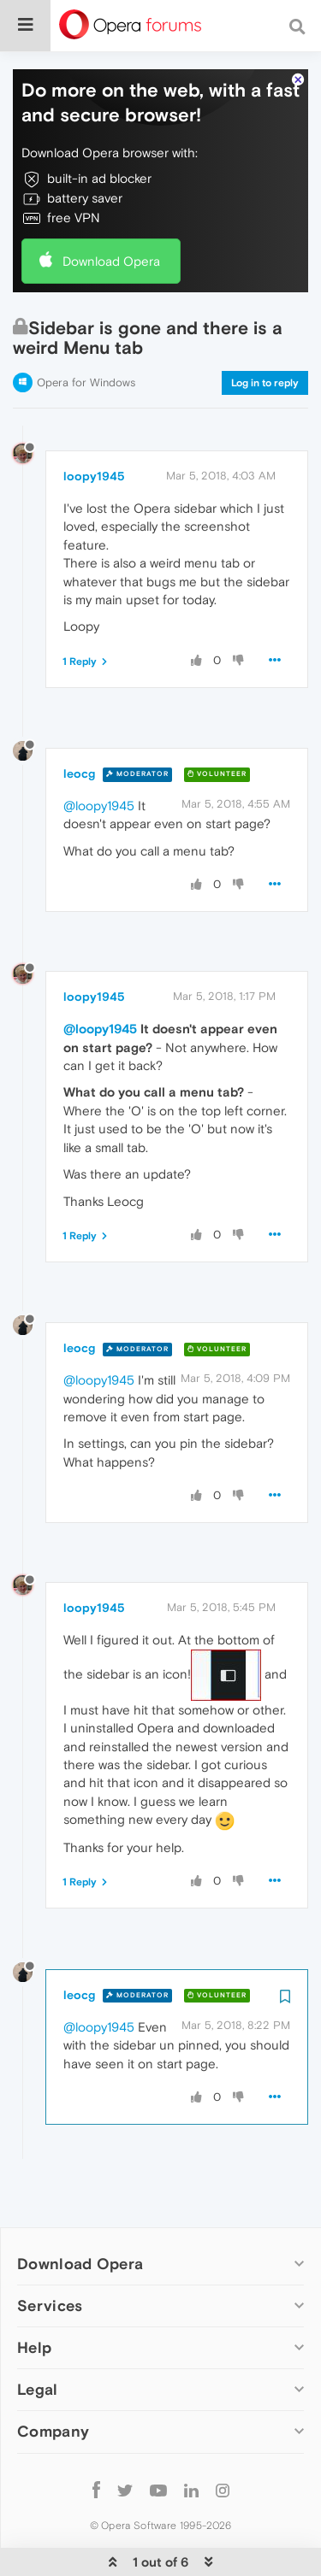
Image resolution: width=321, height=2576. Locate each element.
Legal (37, 2349)
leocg (79, 733)
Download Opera (111, 220)
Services (49, 2265)
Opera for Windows (86, 342)
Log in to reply (265, 343)
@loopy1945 (98, 765)
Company (53, 2391)
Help (34, 2307)
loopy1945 (94, 436)
